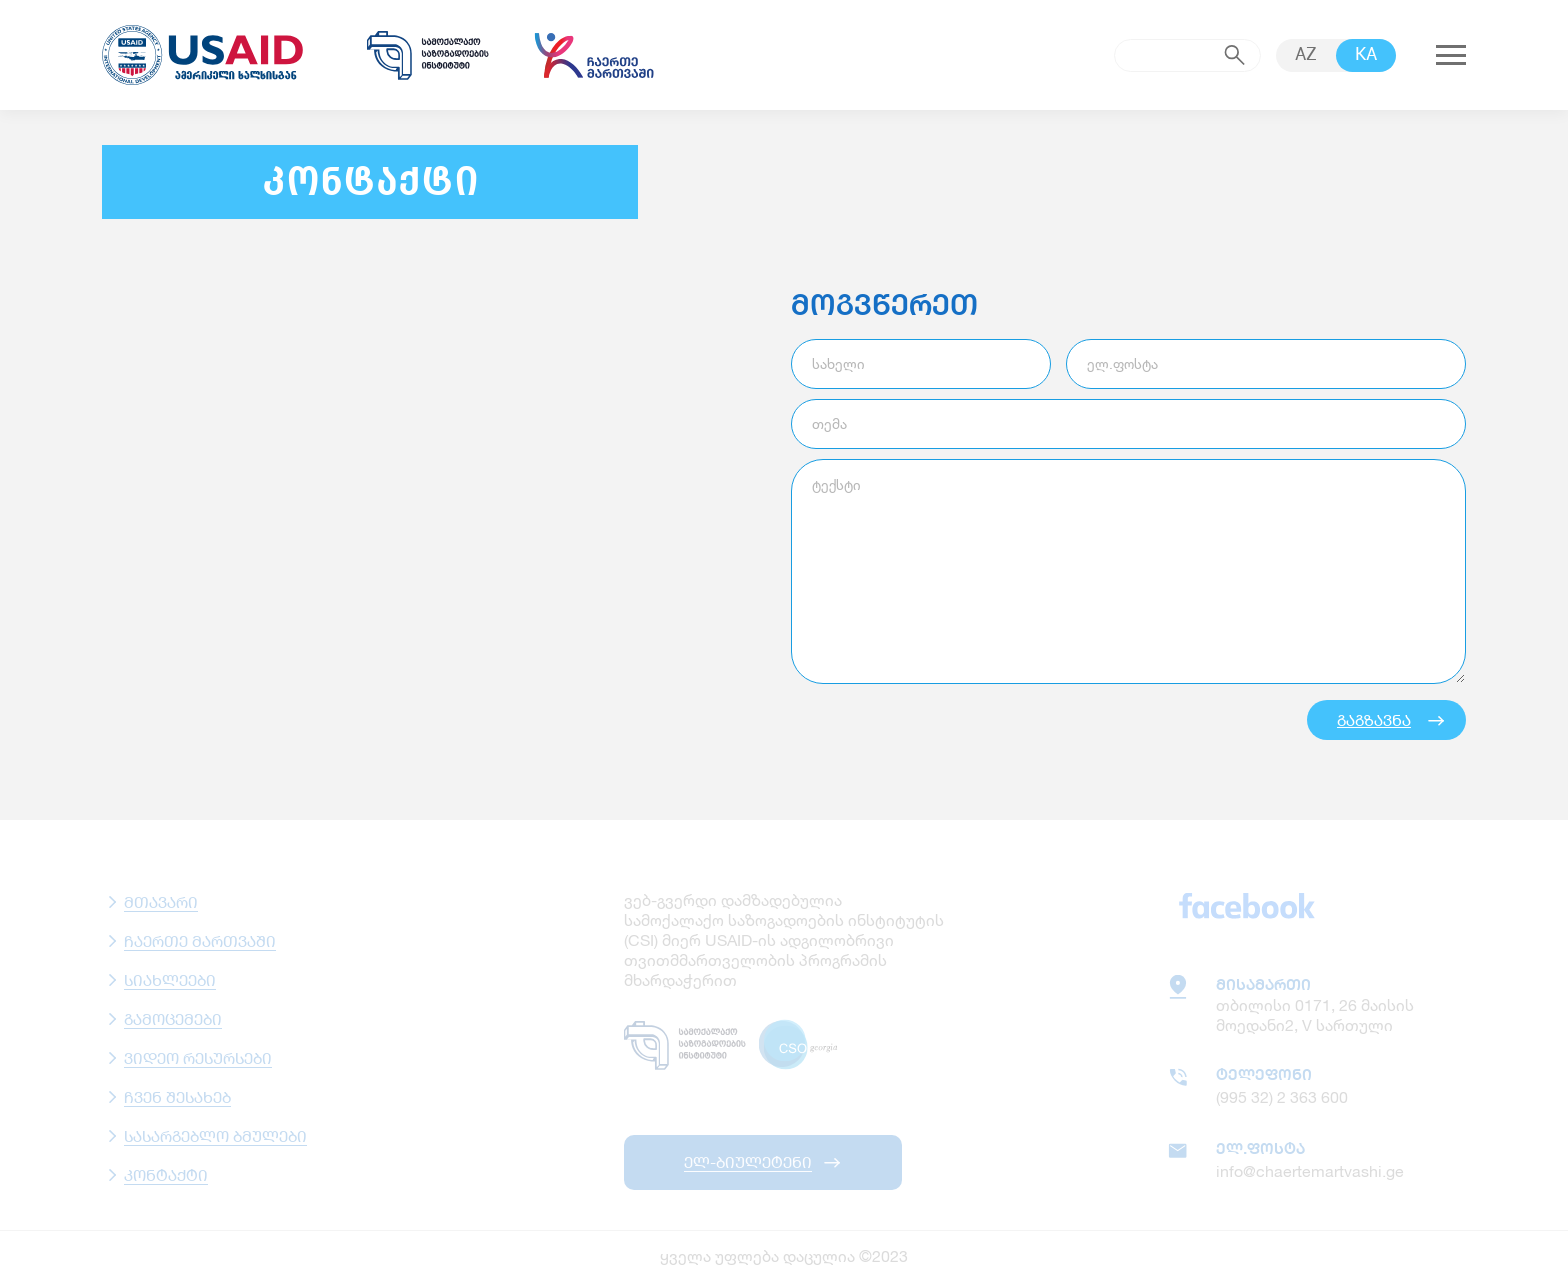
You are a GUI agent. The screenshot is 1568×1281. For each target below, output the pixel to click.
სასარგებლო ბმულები (215, 1135)
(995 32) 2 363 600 (1282, 1096)
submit (1235, 55)
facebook (1247, 905)
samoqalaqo (428, 55)
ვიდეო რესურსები (198, 1057)
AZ (1306, 55)
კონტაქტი (166, 1174)
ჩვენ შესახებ (177, 1096)
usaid (212, 55)
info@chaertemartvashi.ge (1310, 1170)
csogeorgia (801, 1045)
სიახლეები (170, 979)
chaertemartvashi (594, 55)
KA (1366, 55)
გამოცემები (173, 1018)
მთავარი (161, 901)
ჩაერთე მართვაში (200, 940)
